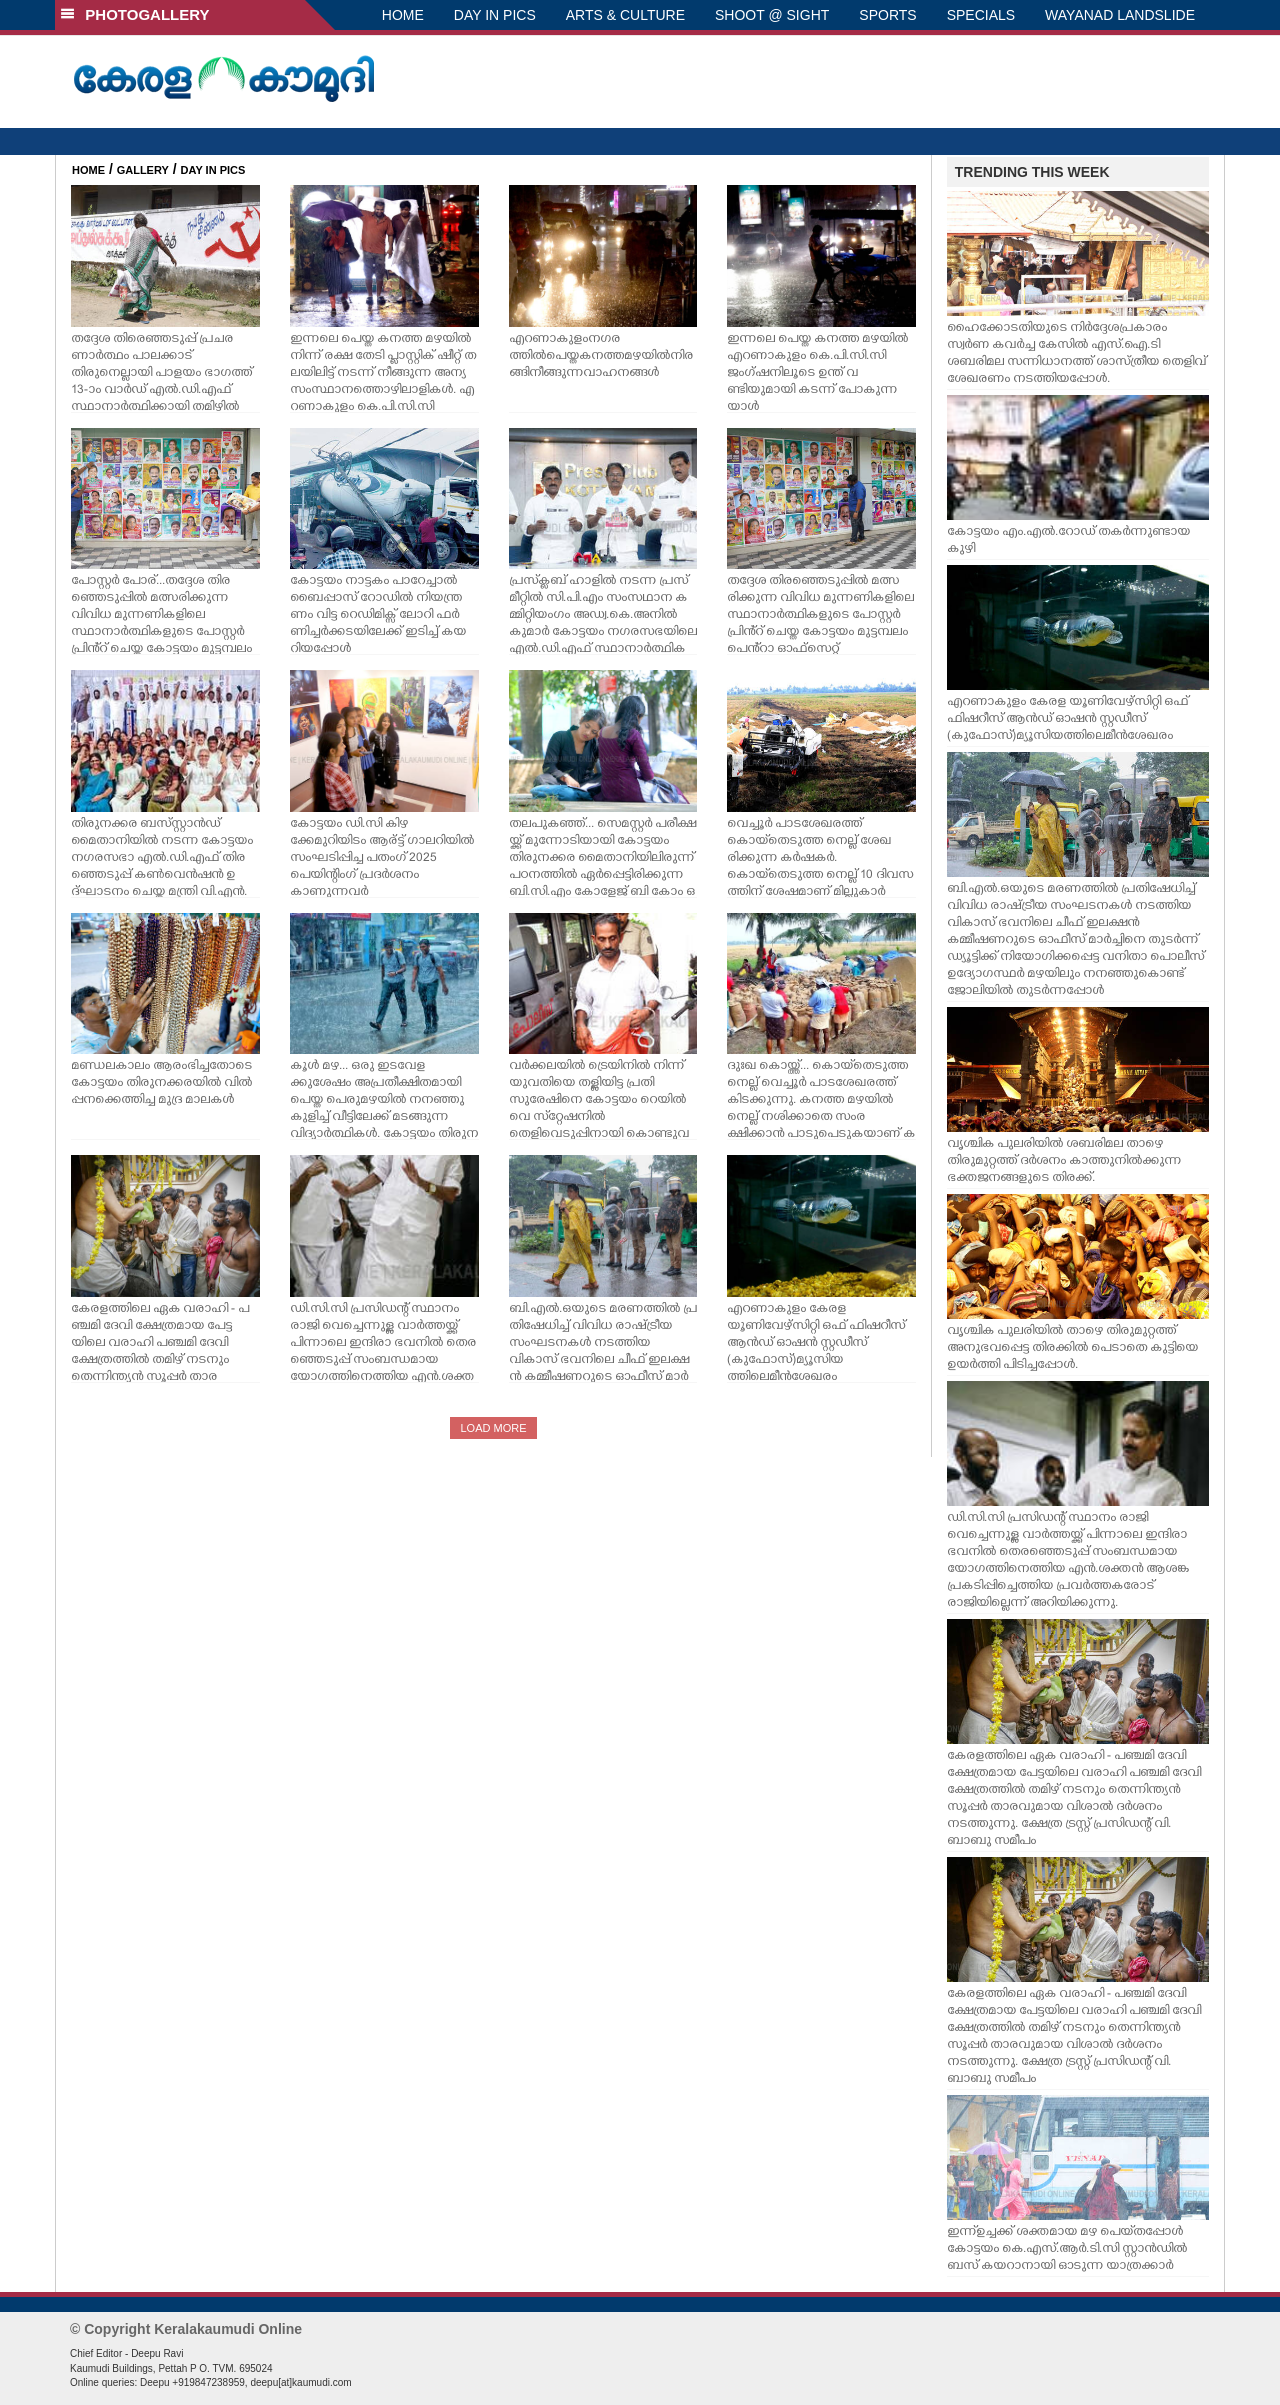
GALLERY (143, 170)
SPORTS (887, 15)
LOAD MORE (493, 1428)
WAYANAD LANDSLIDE (1120, 15)
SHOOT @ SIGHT (772, 15)
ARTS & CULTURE (625, 15)
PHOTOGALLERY (135, 14)
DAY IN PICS (495, 15)
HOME (403, 15)
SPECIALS (981, 15)
